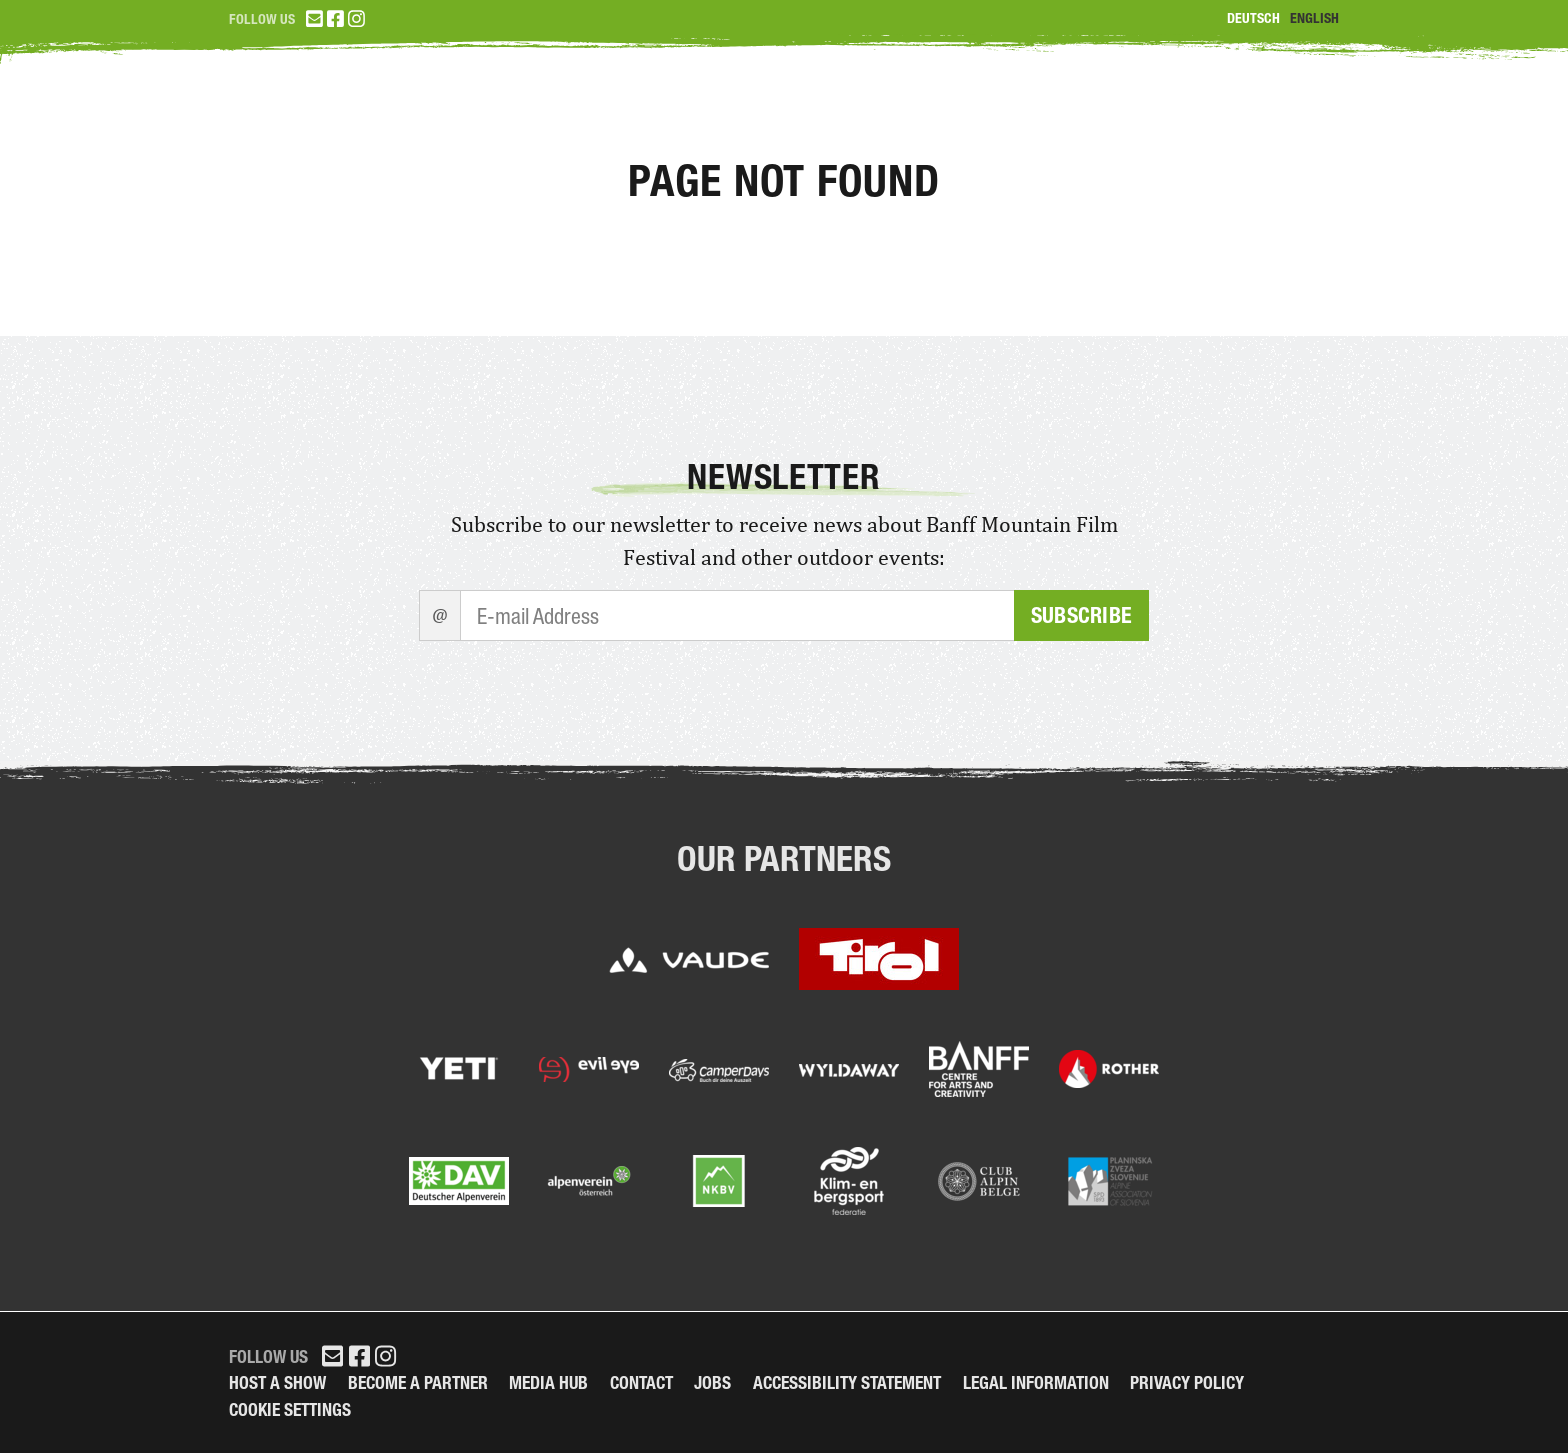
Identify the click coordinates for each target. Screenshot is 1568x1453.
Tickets (935, 110)
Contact (641, 1382)
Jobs (712, 1382)
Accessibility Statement (847, 1382)
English (1314, 18)
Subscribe (1081, 615)
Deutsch (1253, 18)
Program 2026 (1107, 110)
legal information (1036, 1382)
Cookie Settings (290, 1409)
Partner (1284, 110)
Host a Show (277, 1382)
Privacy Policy (1187, 1382)
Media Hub (548, 1382)
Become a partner (418, 1382)
